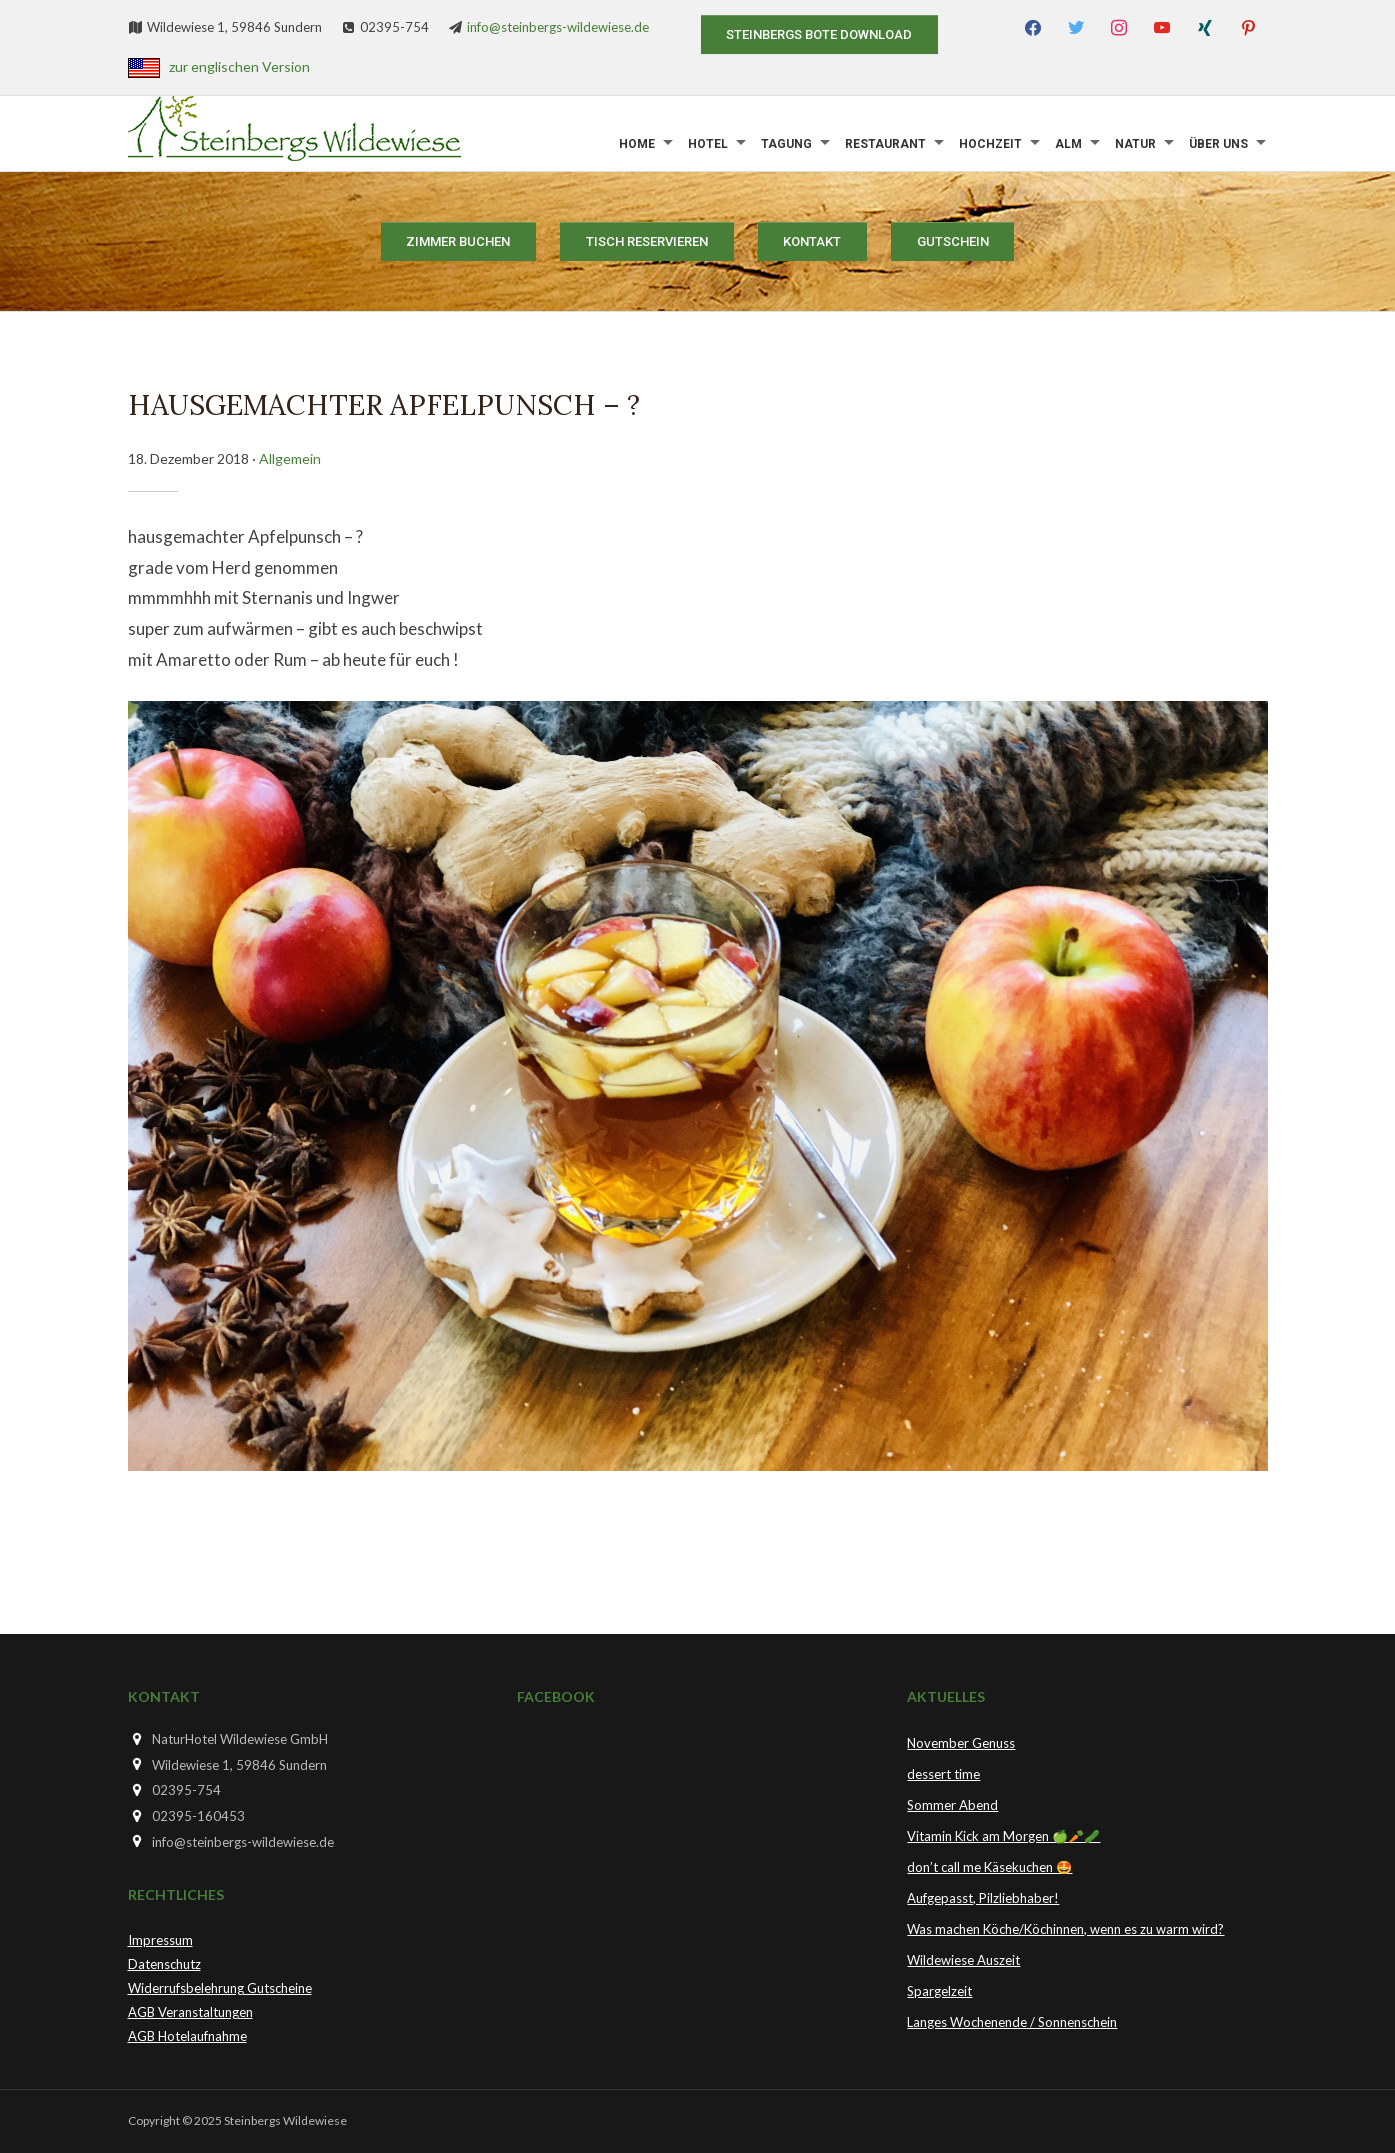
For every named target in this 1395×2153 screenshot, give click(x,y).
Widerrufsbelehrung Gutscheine (220, 1988)
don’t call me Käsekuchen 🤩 (989, 1867)
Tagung (786, 144)
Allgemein (290, 458)
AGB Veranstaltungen (190, 2012)
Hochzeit (990, 144)
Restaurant (885, 144)
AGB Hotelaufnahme (187, 2036)
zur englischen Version (239, 66)
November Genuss (961, 1743)
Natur (1135, 144)
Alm (1068, 144)
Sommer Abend (952, 1805)
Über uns (1218, 144)
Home (637, 144)
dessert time (943, 1774)
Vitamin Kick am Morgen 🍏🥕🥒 (1003, 1836)
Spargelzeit (939, 1991)
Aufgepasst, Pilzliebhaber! (983, 1898)
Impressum (160, 1940)
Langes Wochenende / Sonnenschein (1012, 2022)
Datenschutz (164, 1964)
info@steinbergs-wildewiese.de (558, 27)
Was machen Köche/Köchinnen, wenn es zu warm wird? (1065, 1929)
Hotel (708, 144)
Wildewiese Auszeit (963, 1960)
